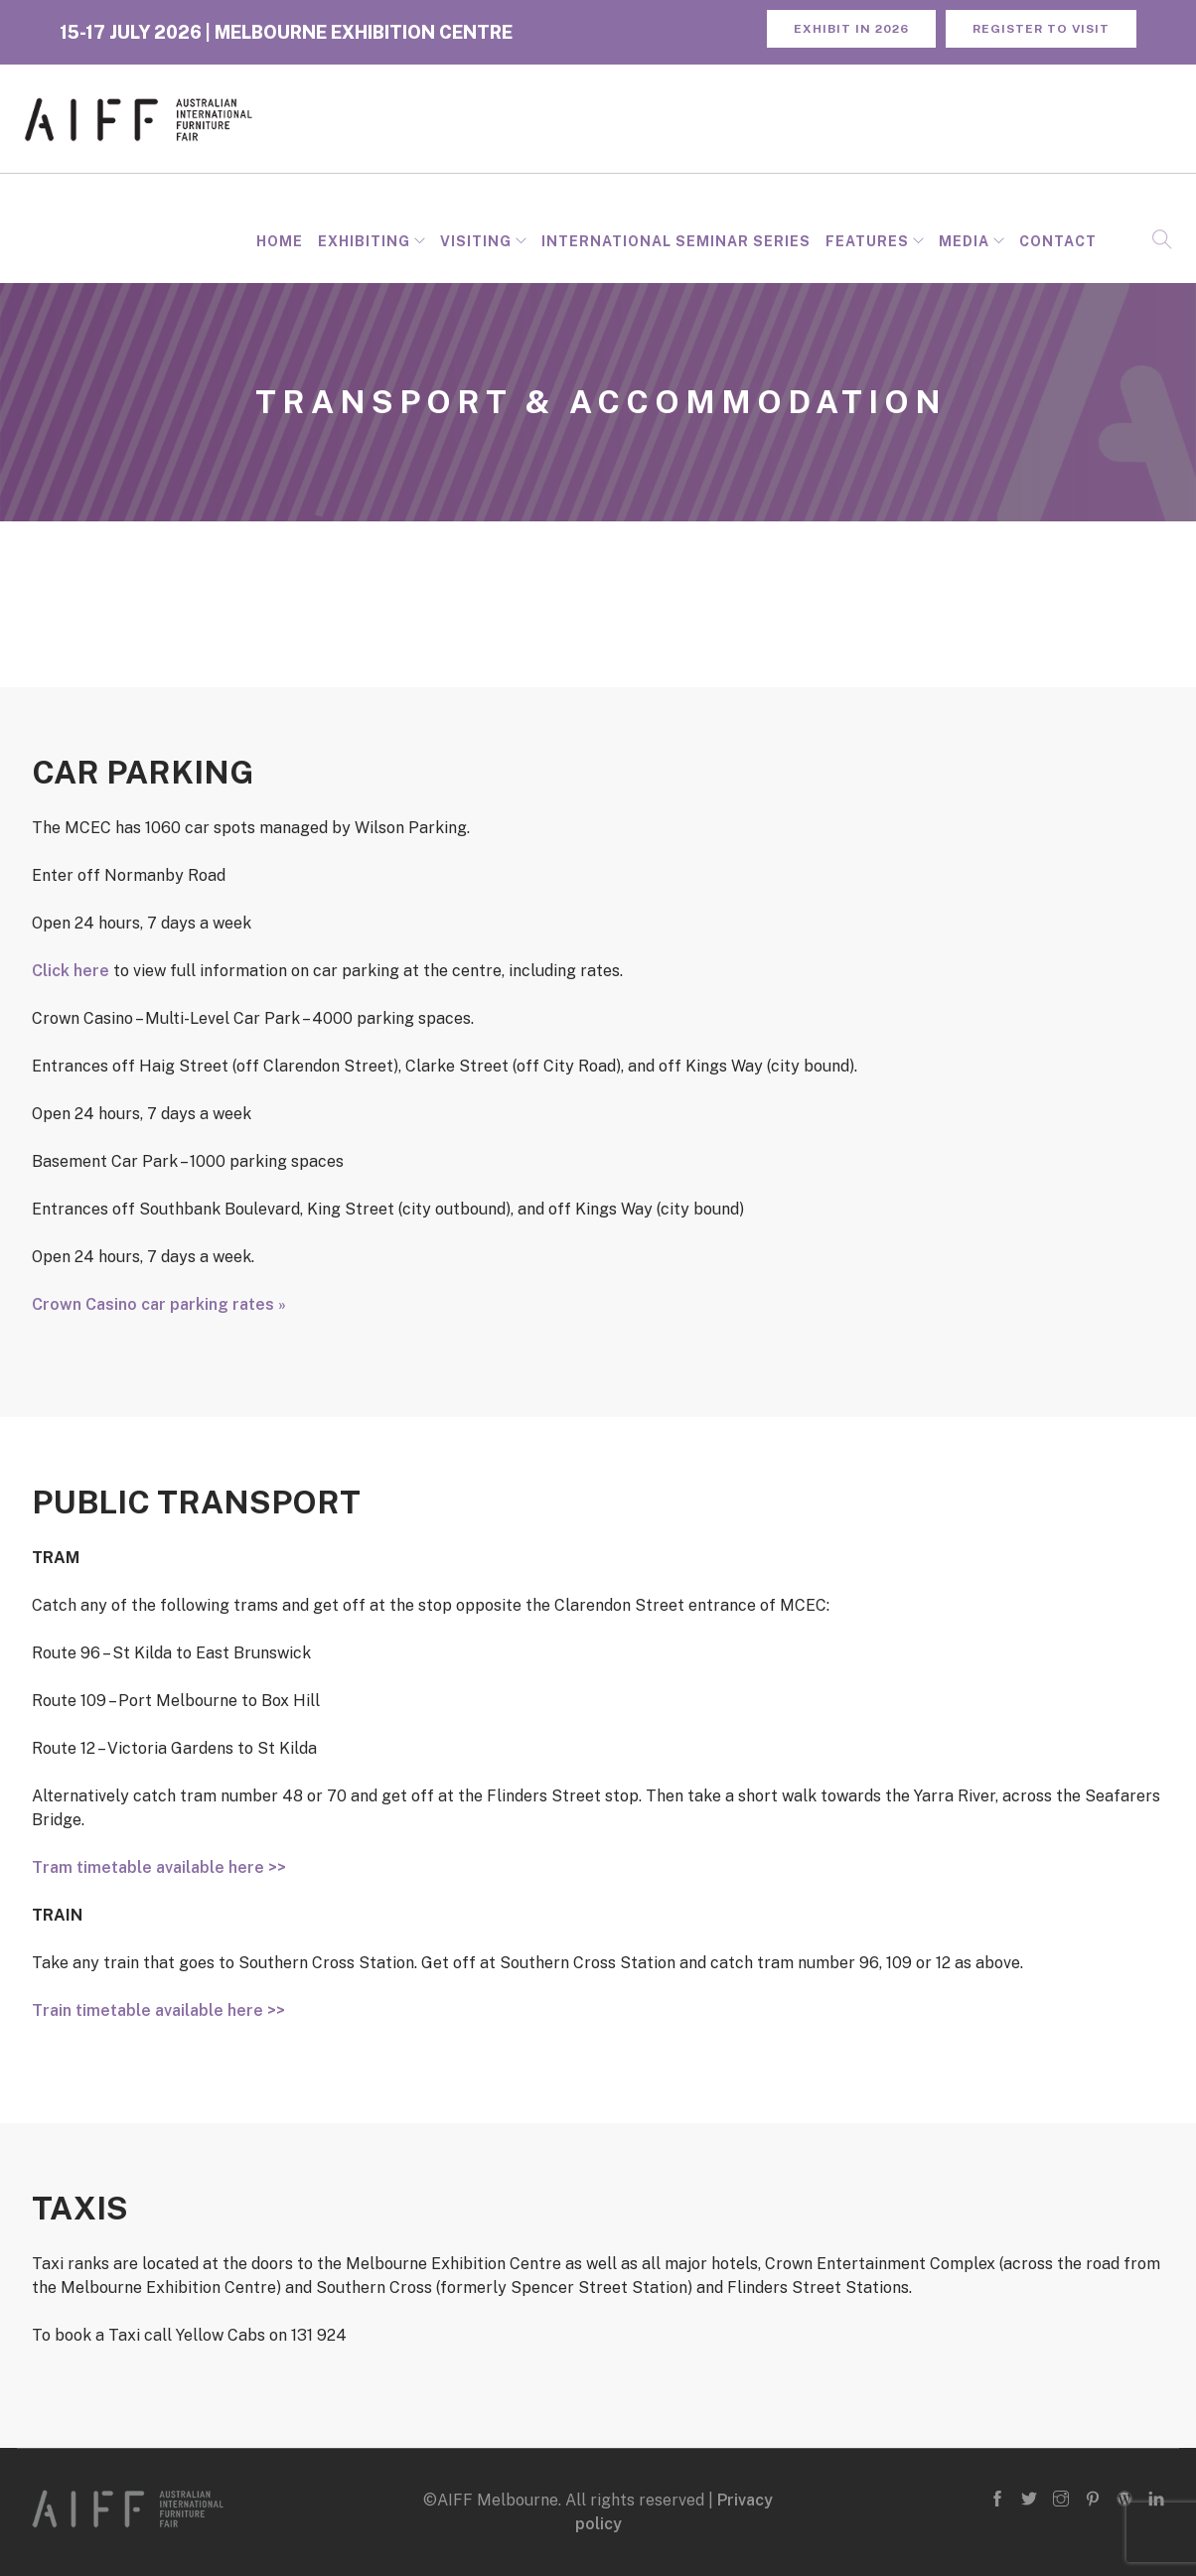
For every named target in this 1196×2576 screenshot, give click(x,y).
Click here (70, 970)
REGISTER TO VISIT (1041, 29)
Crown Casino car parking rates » (159, 1304)
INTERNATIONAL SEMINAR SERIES (676, 241)
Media (964, 241)
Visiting (476, 241)
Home (279, 241)
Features (867, 241)
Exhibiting (364, 241)
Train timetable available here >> (158, 2010)
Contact (1058, 241)
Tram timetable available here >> (159, 1867)
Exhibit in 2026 (851, 29)
